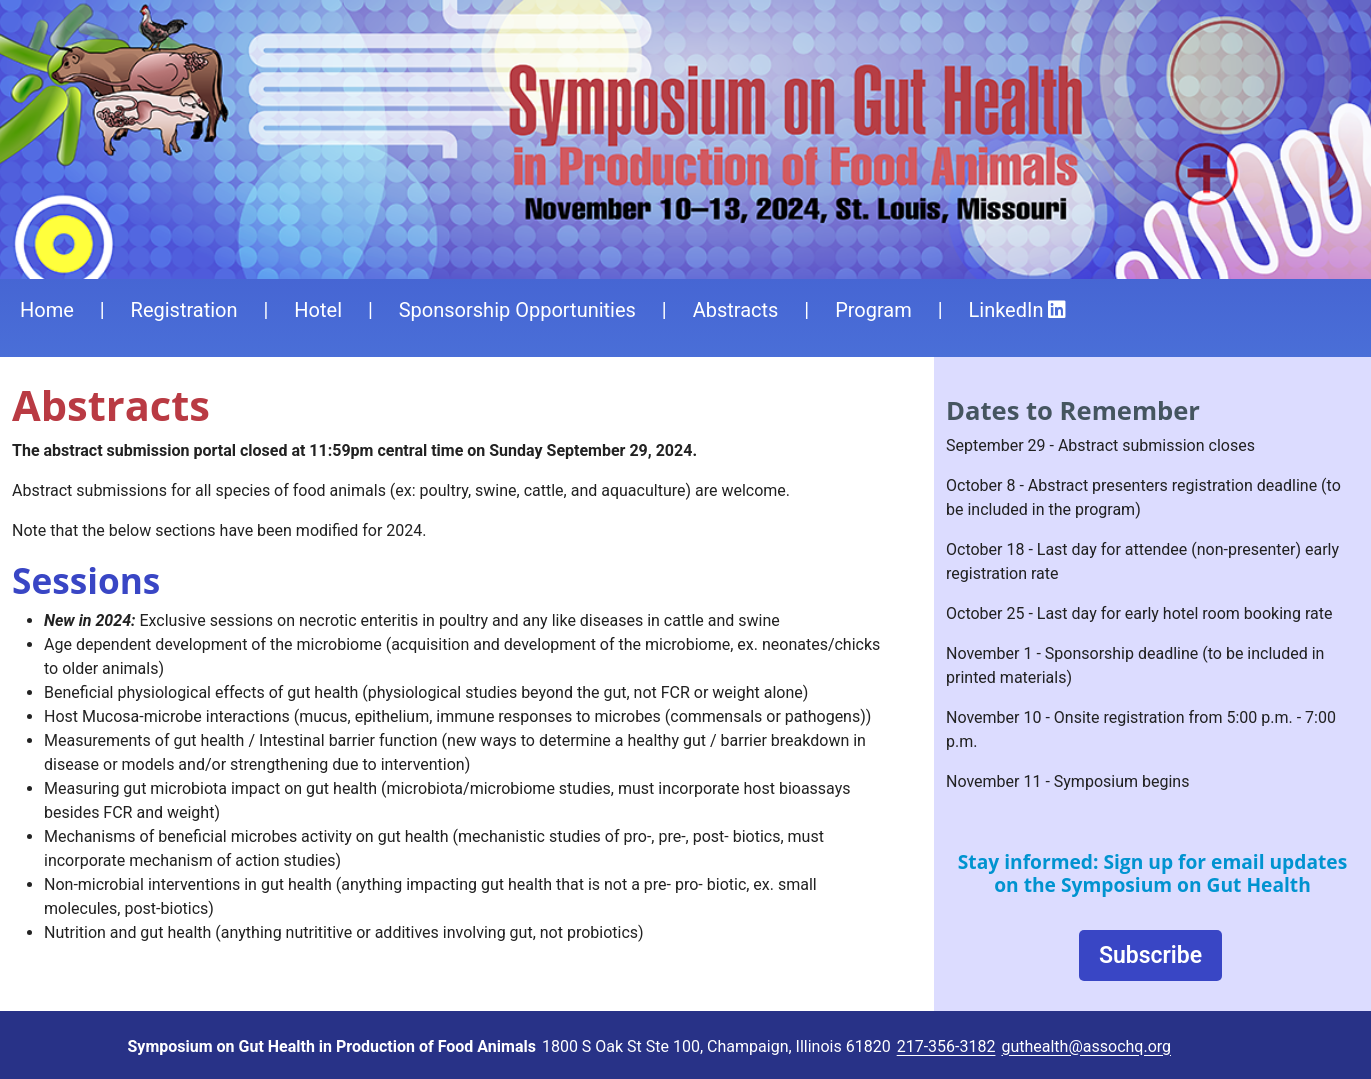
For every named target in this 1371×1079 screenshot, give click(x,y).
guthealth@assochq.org (1086, 1046)
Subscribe (1150, 956)
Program (873, 310)
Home (47, 310)
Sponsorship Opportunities (517, 310)
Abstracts (736, 310)
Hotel (318, 310)
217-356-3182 (946, 1046)
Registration (184, 310)
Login (1229, 1048)
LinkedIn (1018, 310)
